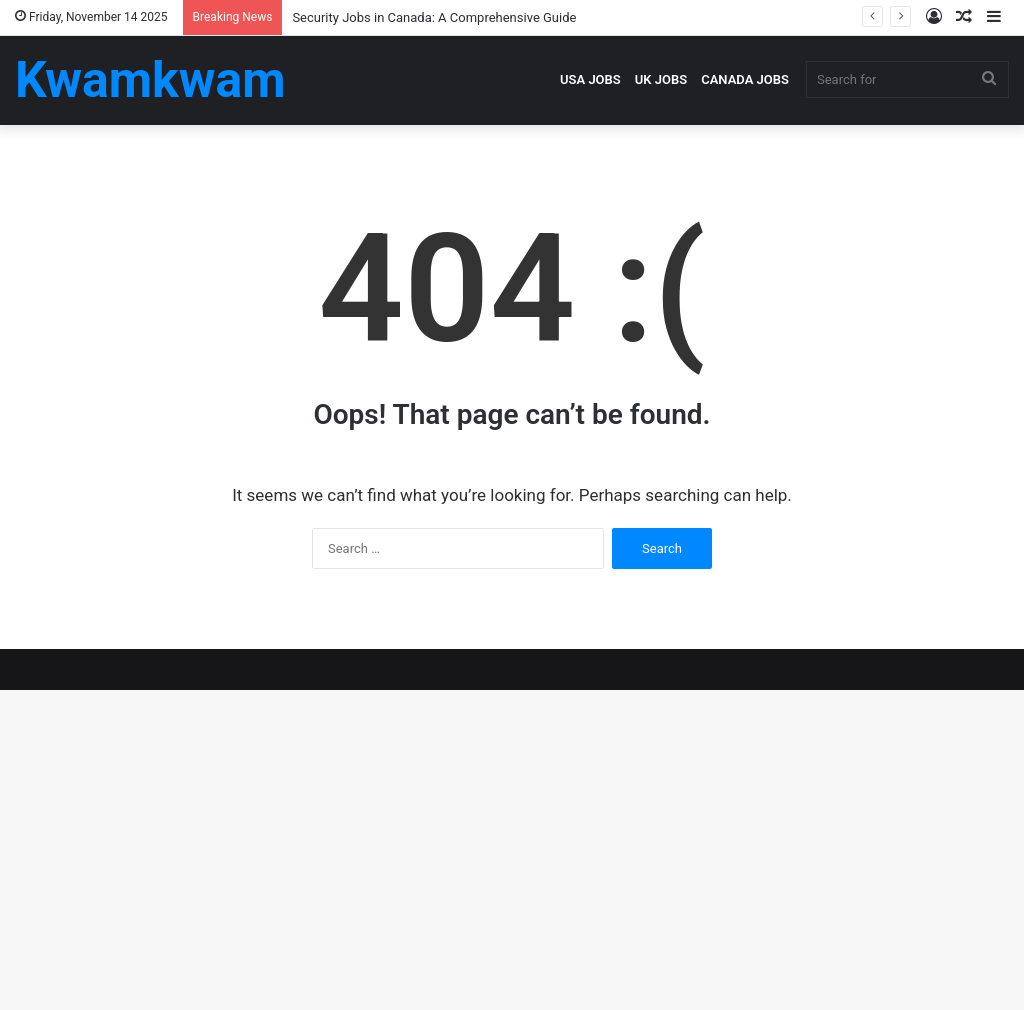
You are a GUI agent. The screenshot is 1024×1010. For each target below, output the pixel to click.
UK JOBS (661, 79)
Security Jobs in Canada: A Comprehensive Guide (434, 17)
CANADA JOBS (745, 79)
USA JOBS (590, 79)
